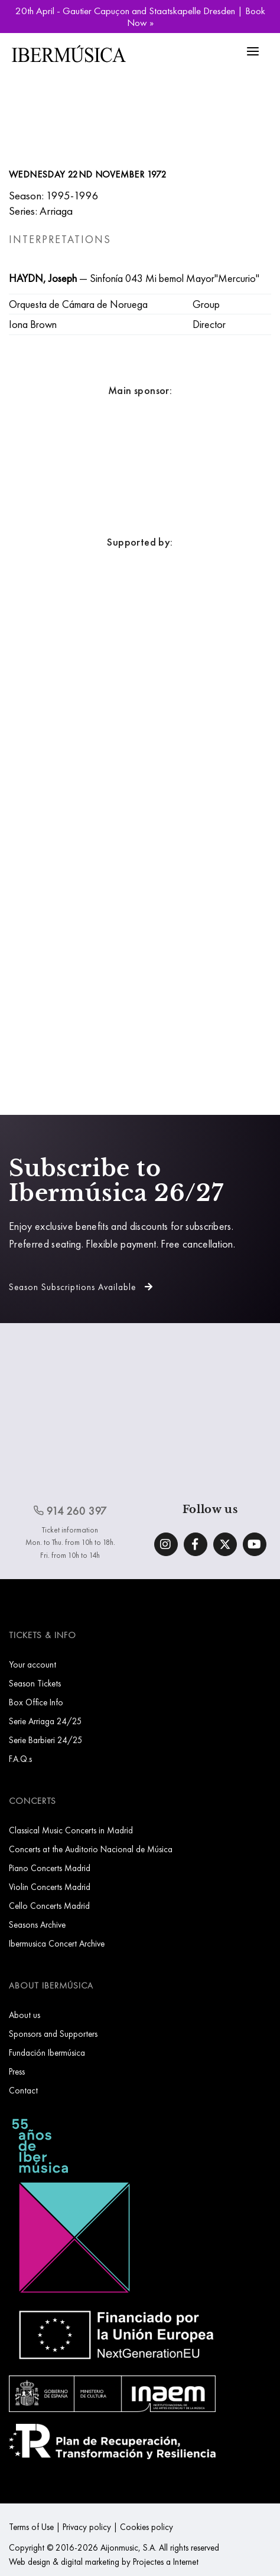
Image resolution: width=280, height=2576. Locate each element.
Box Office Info (36, 1702)
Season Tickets (35, 1683)
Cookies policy (146, 2526)
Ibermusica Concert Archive (57, 1943)
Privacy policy (87, 2526)
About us (24, 2014)
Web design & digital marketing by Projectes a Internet (103, 2561)
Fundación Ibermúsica (47, 2052)
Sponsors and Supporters (53, 2033)
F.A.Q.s (20, 1758)
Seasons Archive (37, 1924)
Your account (32, 1664)
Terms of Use (31, 2526)
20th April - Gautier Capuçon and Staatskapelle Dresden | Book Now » (140, 16)
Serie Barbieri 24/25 (46, 1739)
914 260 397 (70, 1511)
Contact (23, 2090)
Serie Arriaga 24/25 (45, 1721)
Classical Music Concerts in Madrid (71, 1830)
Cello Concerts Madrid (49, 1905)
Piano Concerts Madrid (49, 1867)
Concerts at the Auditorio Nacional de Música (90, 1849)
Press (17, 2071)
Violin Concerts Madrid (49, 1886)
